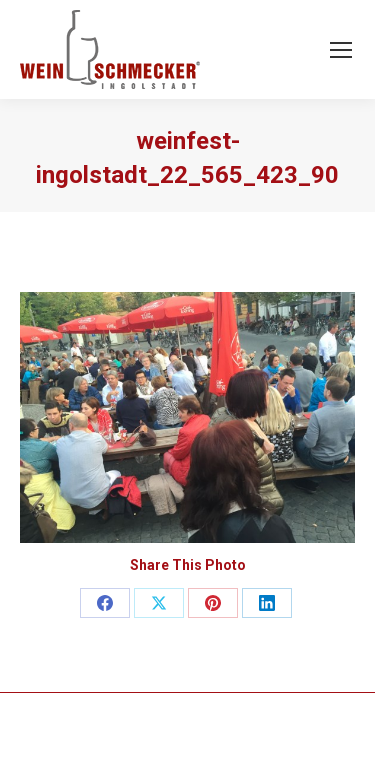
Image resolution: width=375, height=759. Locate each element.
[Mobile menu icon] (341, 50)
